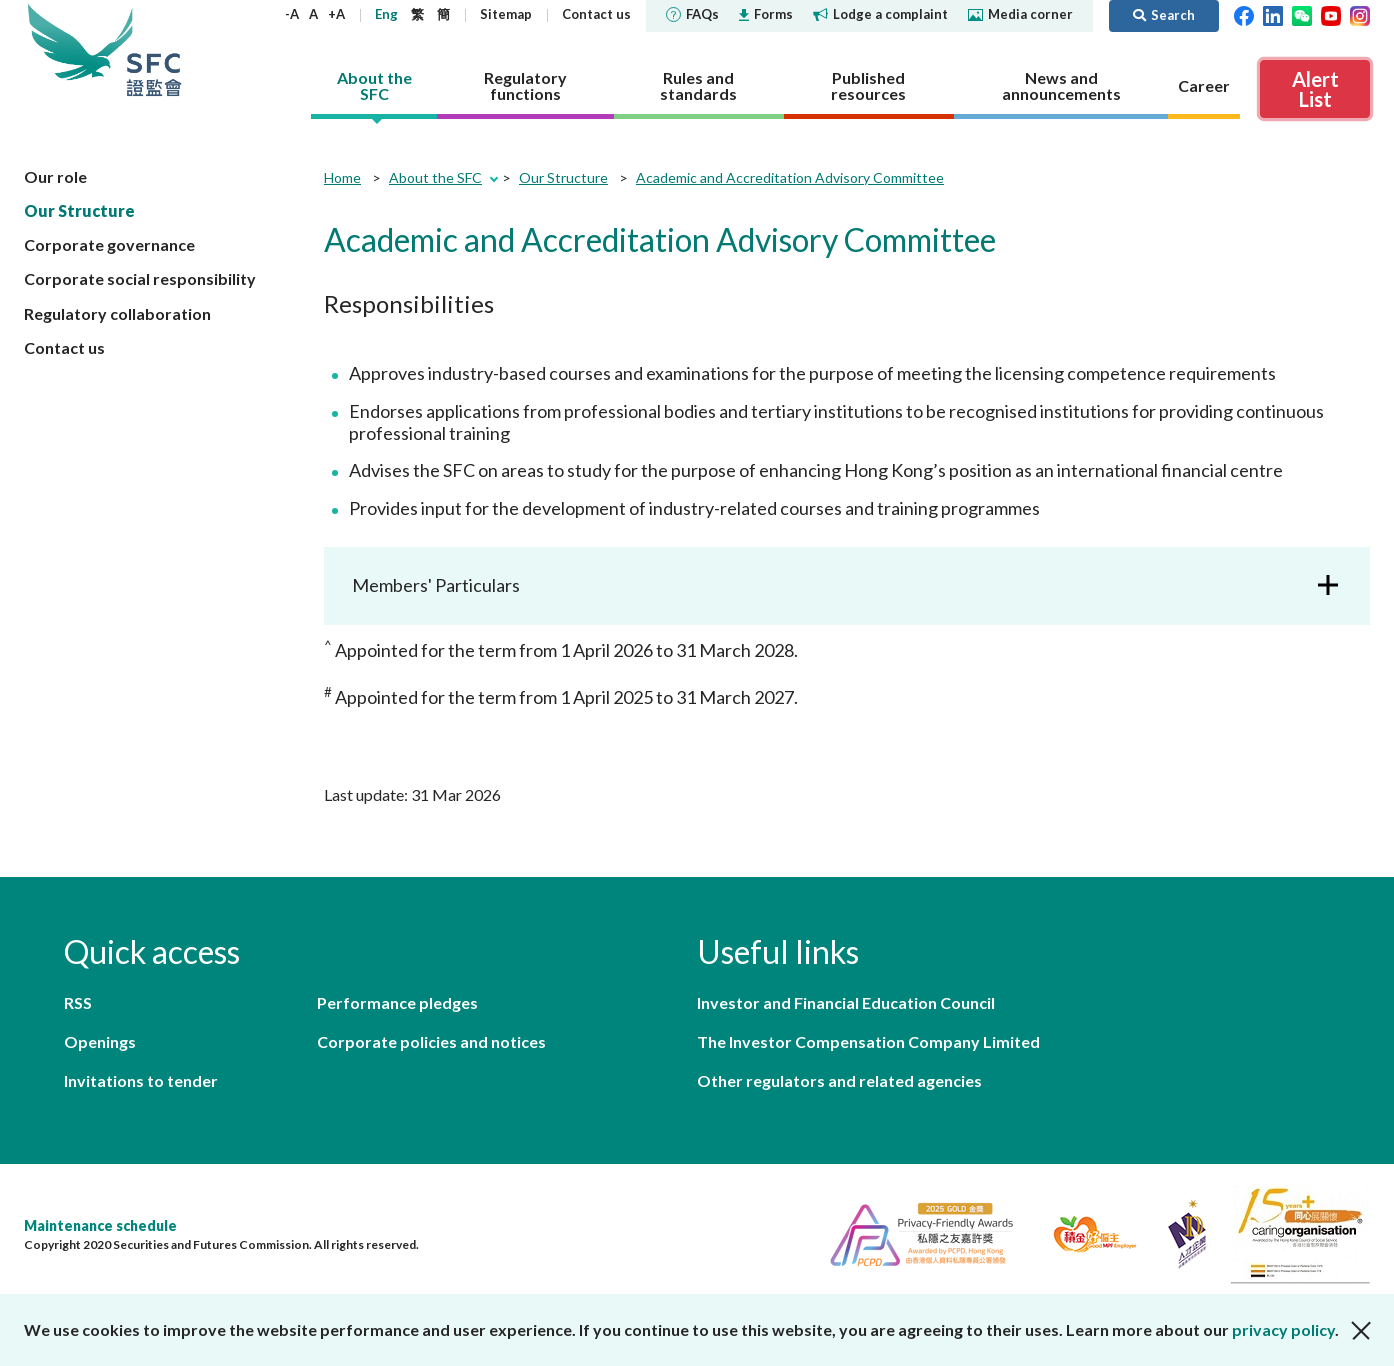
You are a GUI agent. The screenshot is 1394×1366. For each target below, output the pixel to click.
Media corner (1020, 14)
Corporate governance (109, 244)
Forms (766, 14)
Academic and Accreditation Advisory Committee (790, 177)
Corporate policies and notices (431, 1041)
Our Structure (79, 210)
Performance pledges (397, 1002)
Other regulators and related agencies (839, 1080)
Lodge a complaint (880, 14)
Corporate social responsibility (140, 278)
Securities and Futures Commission (154, 49)
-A (292, 14)
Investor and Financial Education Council (846, 1002)
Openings (100, 1041)
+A (336, 14)
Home (342, 177)
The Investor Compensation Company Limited (868, 1041)
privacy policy (1283, 1329)
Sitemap (506, 14)
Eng (386, 14)
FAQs (692, 14)
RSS (78, 1002)
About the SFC (435, 177)
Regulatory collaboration (117, 313)
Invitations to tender (141, 1080)
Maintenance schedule (100, 1225)
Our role (55, 176)
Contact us (596, 14)
